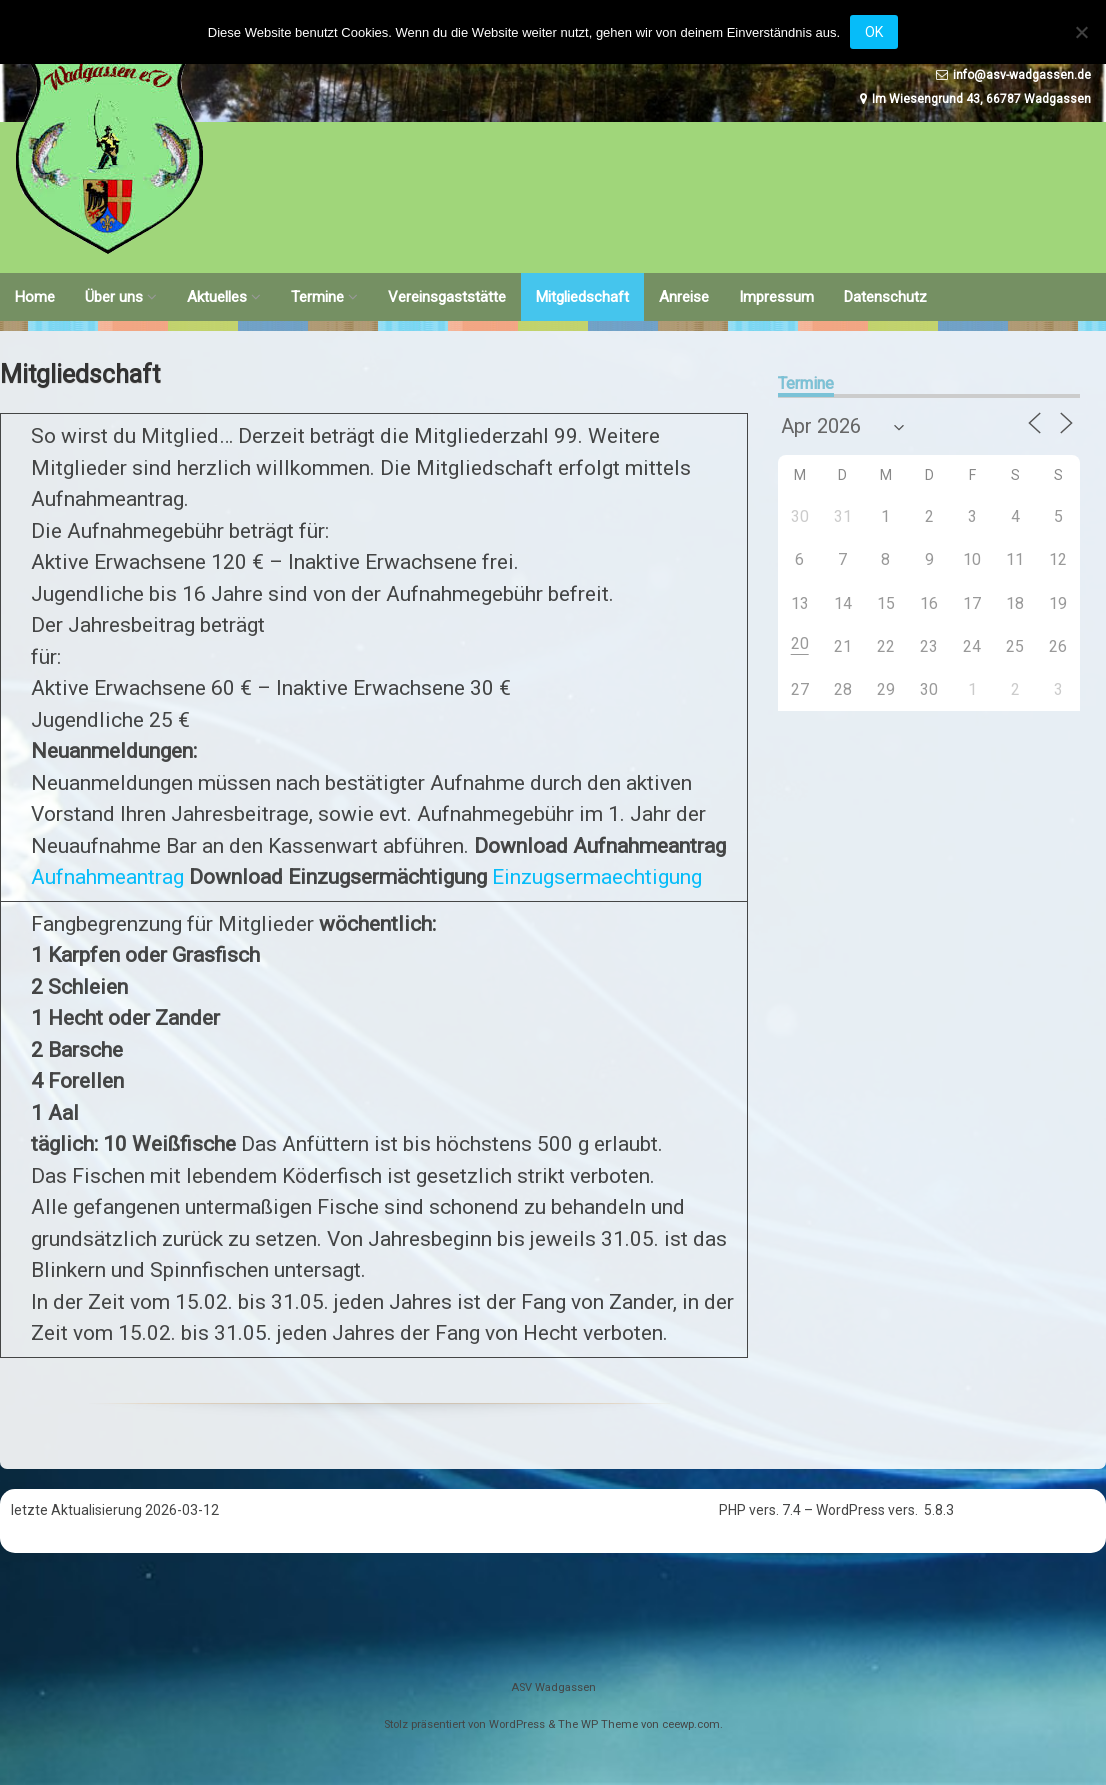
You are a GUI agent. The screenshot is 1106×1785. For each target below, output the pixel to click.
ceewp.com (691, 1724)
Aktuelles (217, 297)
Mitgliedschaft (582, 297)
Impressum (776, 297)
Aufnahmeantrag (107, 877)
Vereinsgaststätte (447, 297)
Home (35, 297)
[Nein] (1081, 32)
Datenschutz (885, 297)
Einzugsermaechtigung (597, 877)
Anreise (684, 297)
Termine (317, 297)
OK (874, 32)
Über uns (114, 297)
